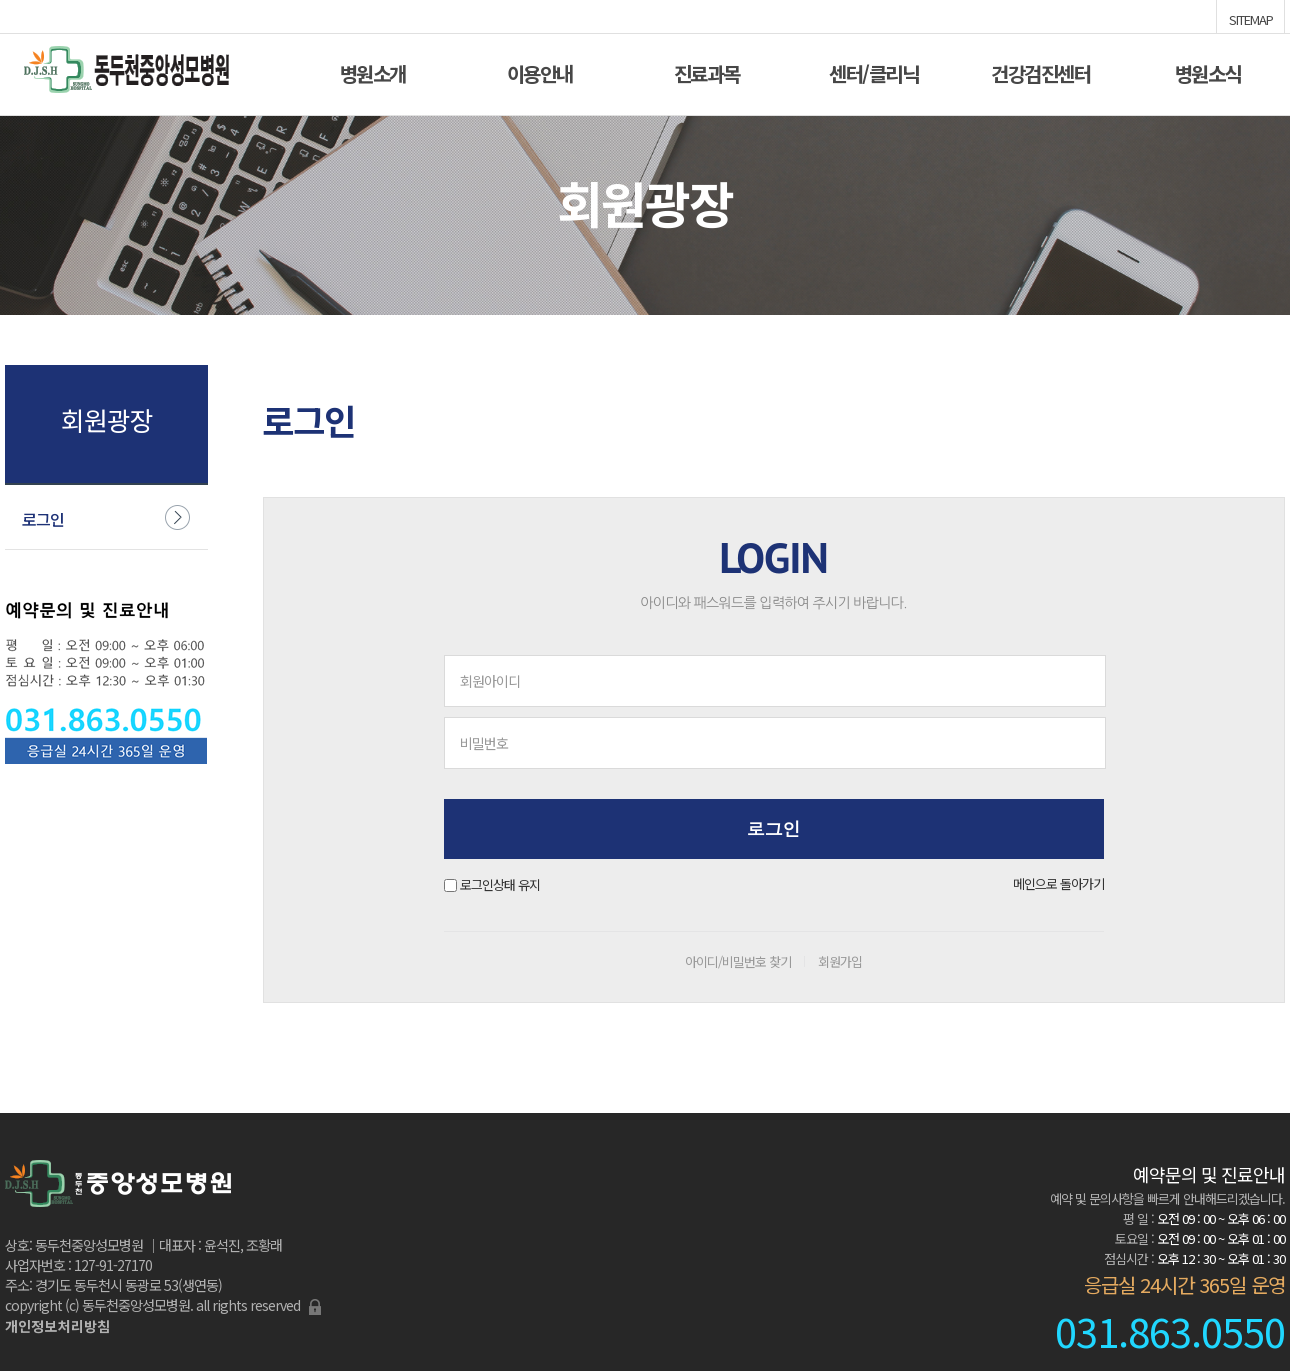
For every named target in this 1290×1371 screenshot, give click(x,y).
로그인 (43, 519)
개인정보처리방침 (57, 1326)
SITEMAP (1251, 18)
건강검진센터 (1040, 71)
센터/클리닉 (873, 71)
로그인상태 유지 (500, 884)
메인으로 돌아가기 (1058, 883)
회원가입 (840, 961)
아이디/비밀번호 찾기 (738, 961)
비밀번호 (484, 743)
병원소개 (373, 71)
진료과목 (707, 71)
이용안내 (540, 71)
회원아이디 (490, 681)
